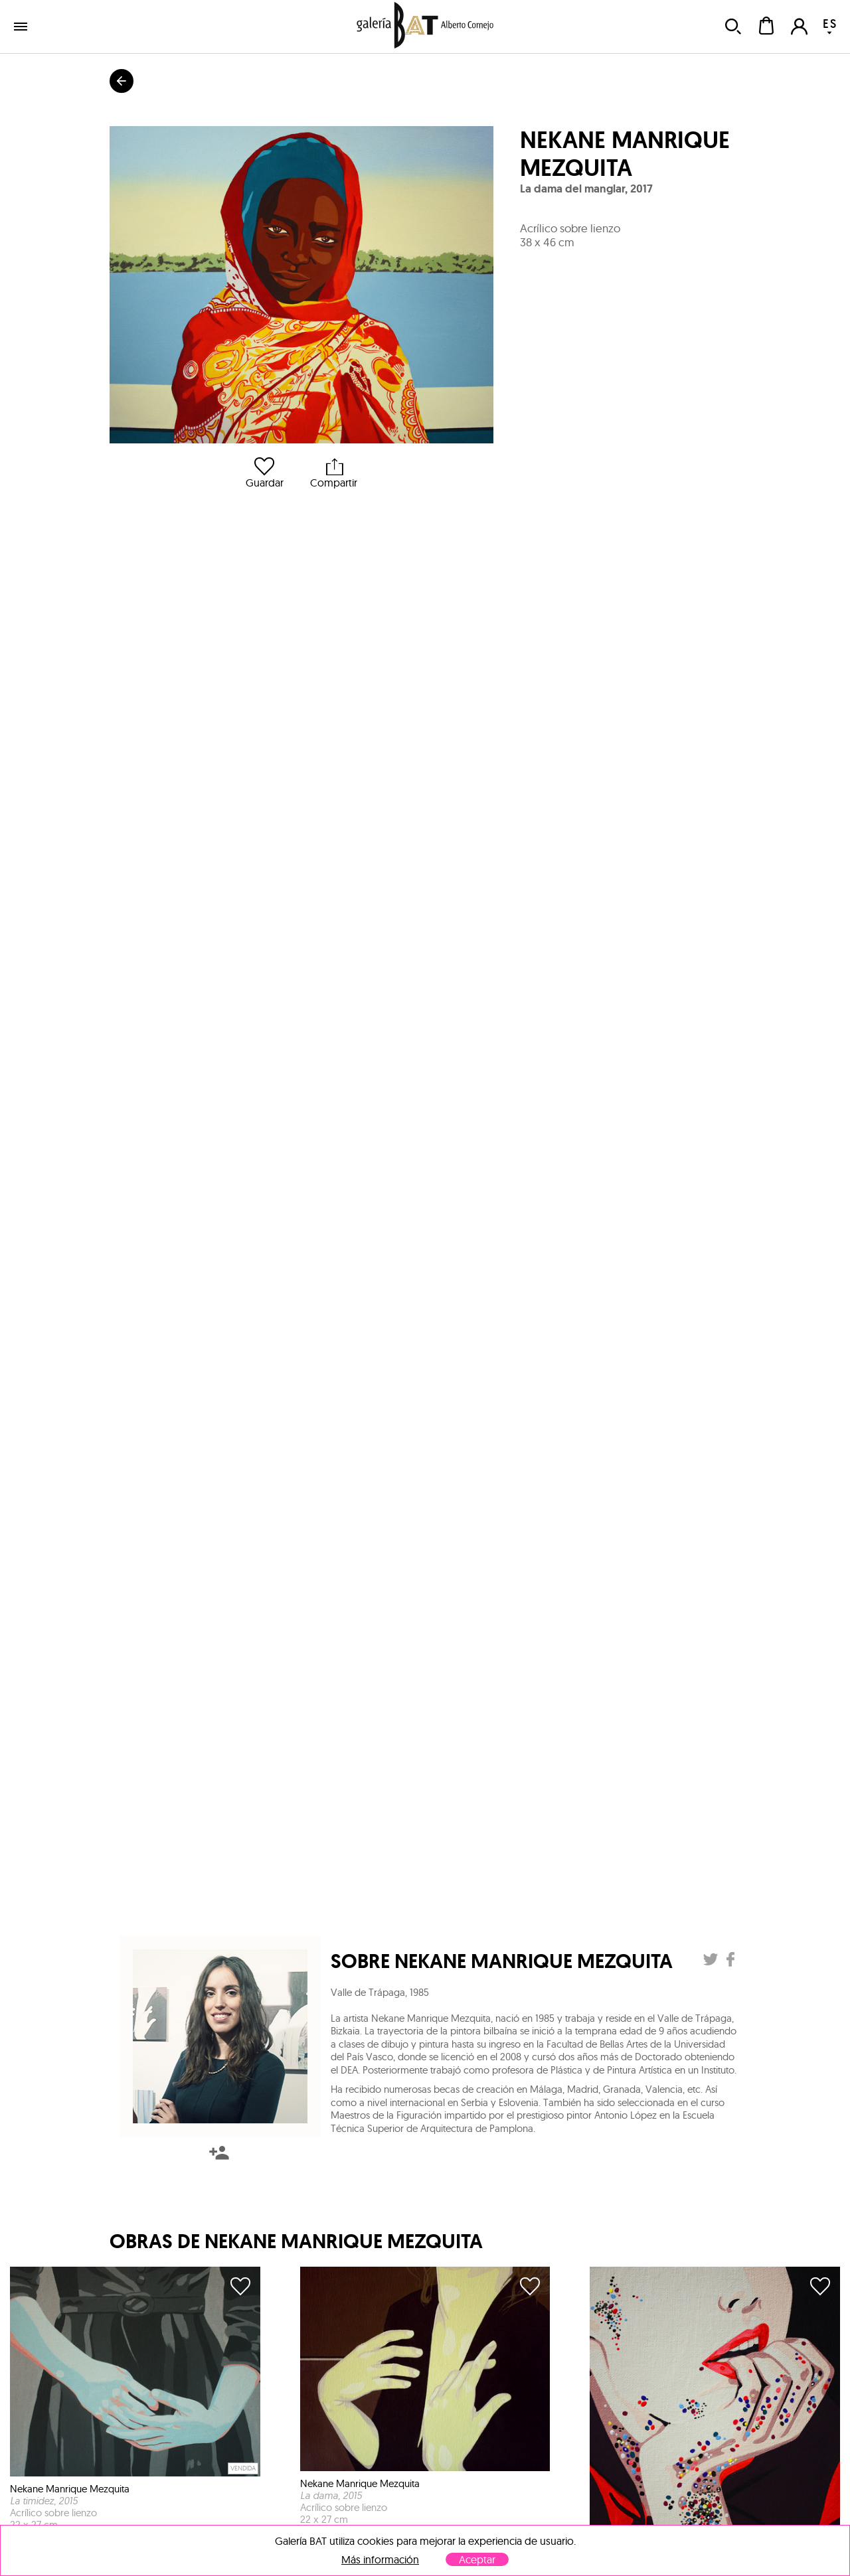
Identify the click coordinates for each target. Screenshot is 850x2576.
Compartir (333, 473)
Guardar (265, 473)
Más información (380, 2559)
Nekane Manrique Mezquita (625, 154)
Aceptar (477, 2559)
